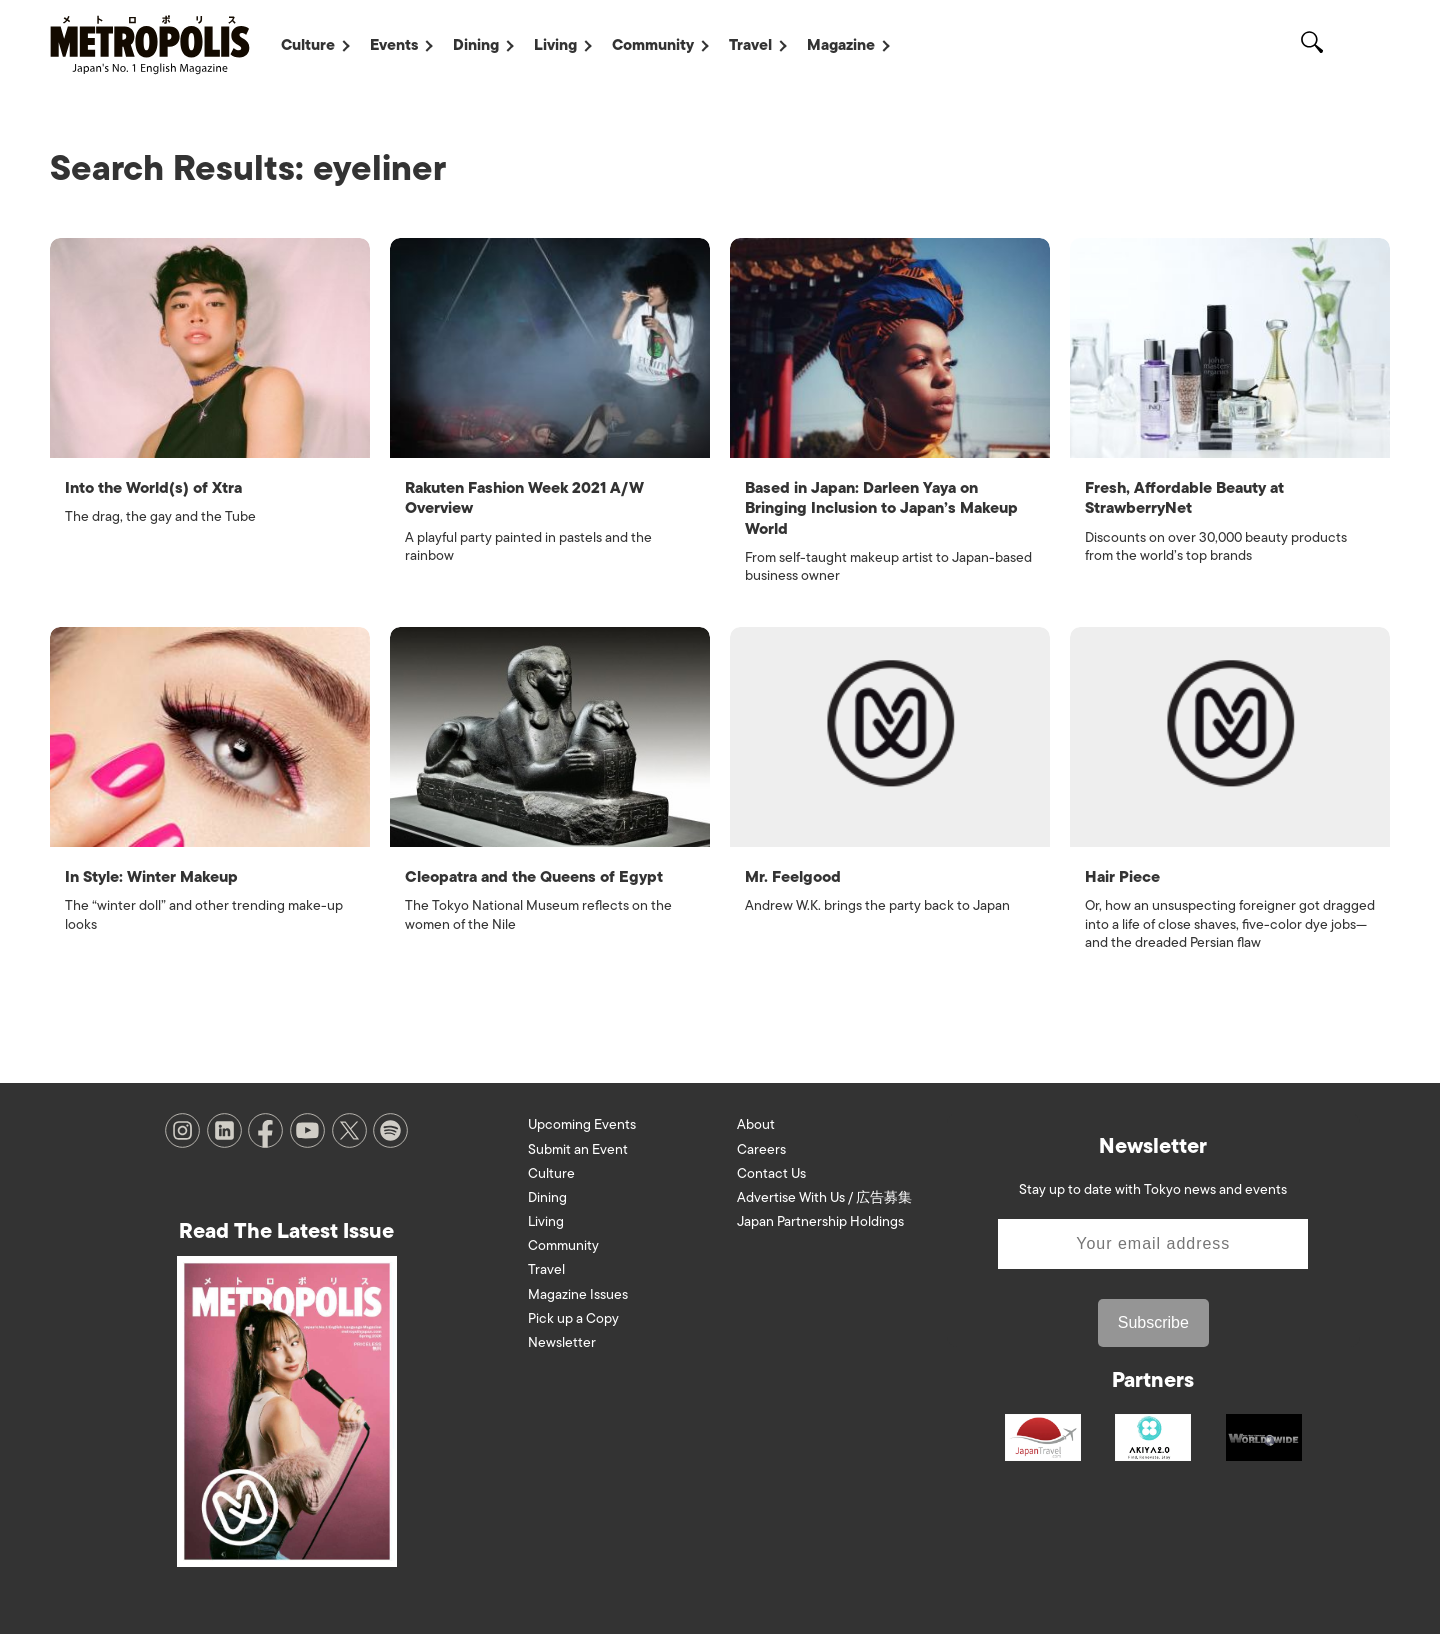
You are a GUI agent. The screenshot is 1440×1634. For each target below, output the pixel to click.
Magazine (841, 44)
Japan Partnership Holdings (820, 1218)
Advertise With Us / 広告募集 (824, 1194)
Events (394, 44)
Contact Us (771, 1170)
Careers (761, 1146)
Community (653, 44)
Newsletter (562, 1339)
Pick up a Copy (573, 1315)
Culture (308, 44)
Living (555, 44)
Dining (476, 44)
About (756, 1122)
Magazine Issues (578, 1291)
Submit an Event (578, 1146)
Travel (750, 44)
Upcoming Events (582, 1122)
